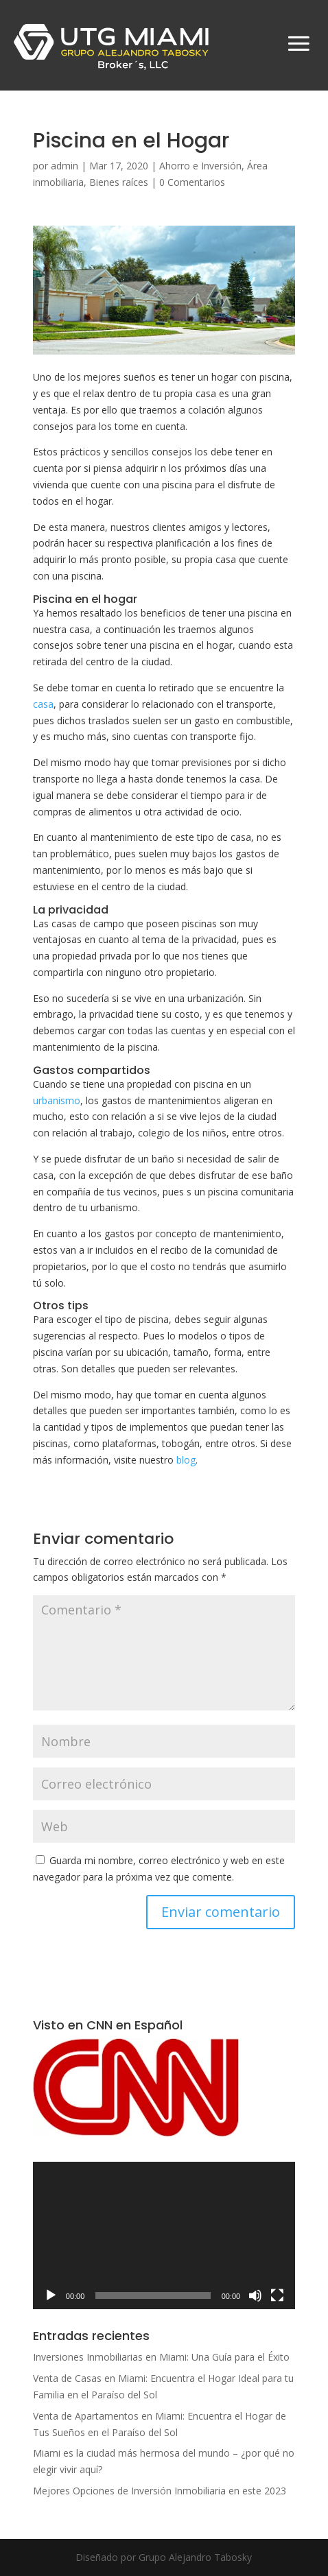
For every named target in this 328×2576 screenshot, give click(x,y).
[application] (164, 2235)
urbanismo (56, 1100)
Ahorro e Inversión (200, 165)
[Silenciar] (255, 2295)
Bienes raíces (118, 182)
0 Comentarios (192, 182)
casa (43, 704)
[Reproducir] (51, 2295)
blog (186, 1459)
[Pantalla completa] (277, 2295)
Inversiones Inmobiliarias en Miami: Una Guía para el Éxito (161, 2356)
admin (64, 165)
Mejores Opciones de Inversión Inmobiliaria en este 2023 (159, 2490)
